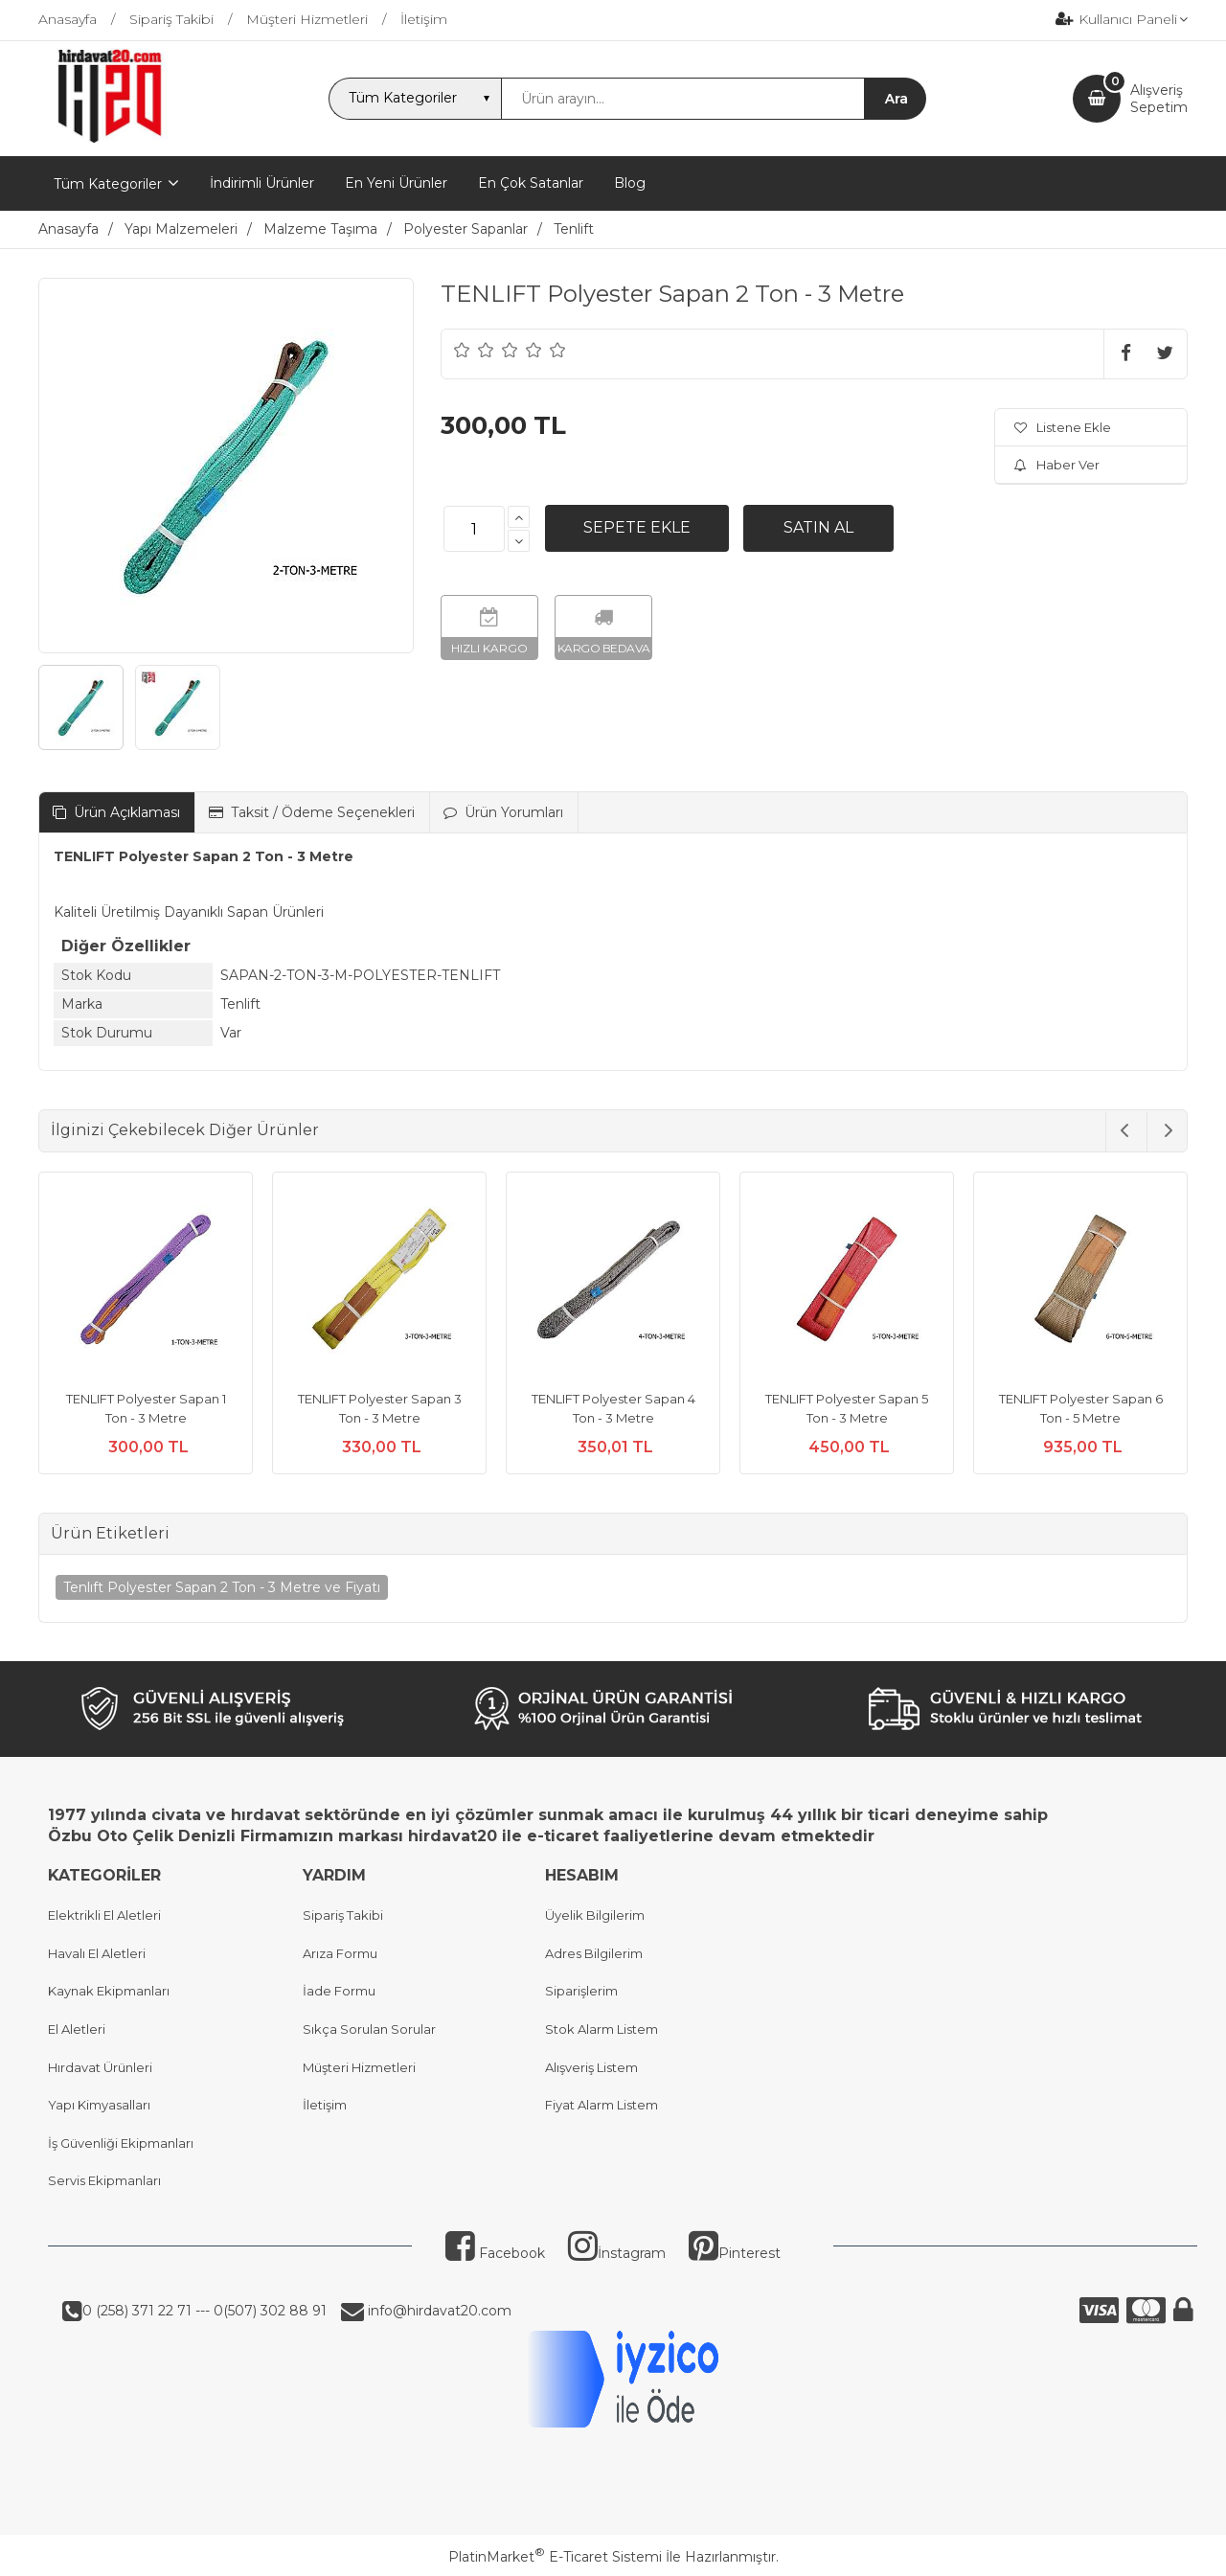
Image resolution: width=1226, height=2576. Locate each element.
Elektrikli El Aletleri (104, 1915)
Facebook (495, 2253)
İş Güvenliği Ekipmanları (120, 2143)
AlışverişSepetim (1159, 98)
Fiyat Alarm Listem (601, 2104)
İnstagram (617, 2253)
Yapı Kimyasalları (99, 2104)
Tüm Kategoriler (108, 184)
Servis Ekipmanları (104, 2180)
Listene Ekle (1062, 427)
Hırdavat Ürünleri (100, 2067)
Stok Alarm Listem (601, 2029)
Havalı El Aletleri (97, 1953)
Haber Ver (1057, 464)
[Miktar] (474, 529)
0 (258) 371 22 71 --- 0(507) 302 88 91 (204, 2310)
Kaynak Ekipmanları (109, 1990)
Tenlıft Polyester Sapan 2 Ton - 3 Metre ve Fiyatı (221, 1587)
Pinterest (735, 2253)
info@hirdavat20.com (437, 2310)
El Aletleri (76, 2029)
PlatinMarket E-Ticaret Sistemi (555, 2556)
